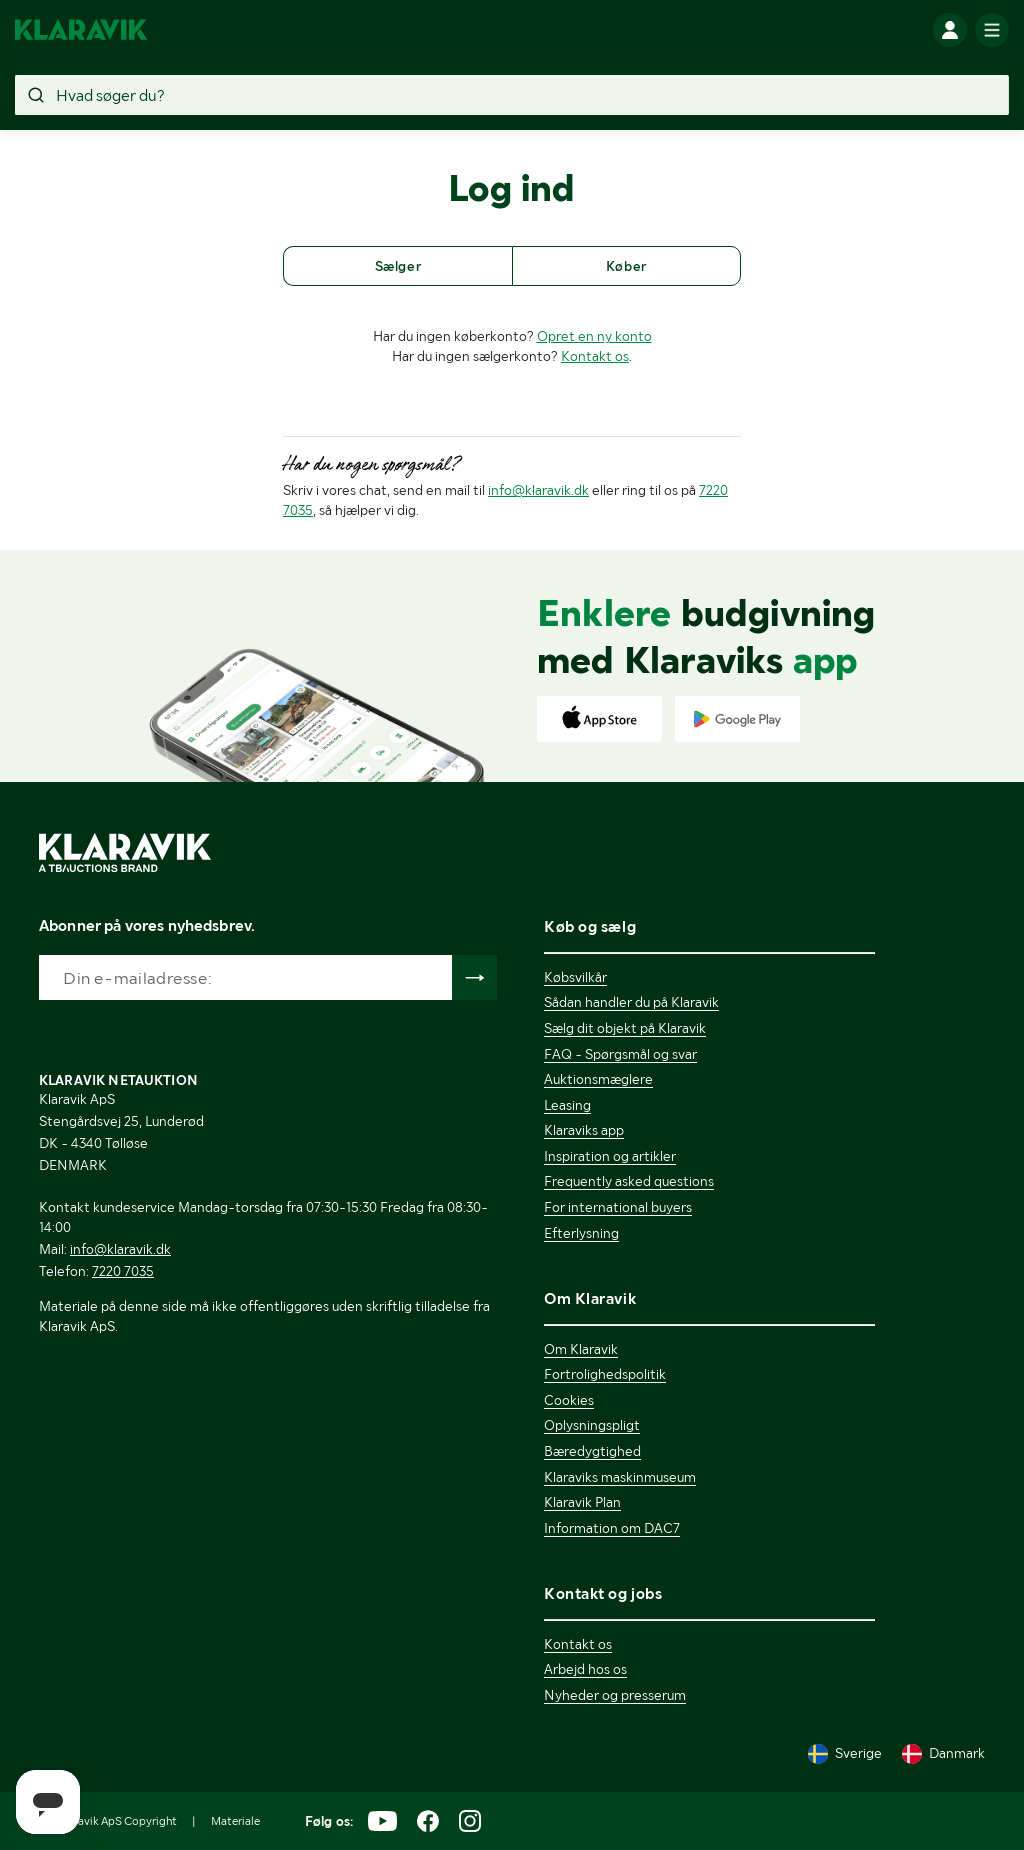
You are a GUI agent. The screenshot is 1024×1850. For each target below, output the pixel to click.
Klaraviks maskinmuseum (620, 1477)
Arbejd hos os (585, 1669)
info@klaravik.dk (538, 490)
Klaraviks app (584, 1130)
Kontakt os (595, 356)
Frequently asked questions (629, 1181)
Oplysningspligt (592, 1425)
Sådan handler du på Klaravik (631, 1002)
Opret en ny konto (594, 336)
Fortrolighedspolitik (605, 1374)
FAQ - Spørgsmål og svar (620, 1054)
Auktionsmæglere (598, 1079)
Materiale (235, 1821)
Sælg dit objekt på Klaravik (625, 1028)
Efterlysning (581, 1233)
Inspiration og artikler (610, 1156)
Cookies (569, 1400)
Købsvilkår (575, 977)
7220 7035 (123, 1271)
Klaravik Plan (582, 1502)
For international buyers (618, 1207)
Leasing (567, 1105)
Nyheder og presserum (615, 1695)
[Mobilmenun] (992, 30)
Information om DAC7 (612, 1528)
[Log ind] (950, 30)
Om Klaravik (581, 1349)
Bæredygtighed (592, 1451)
